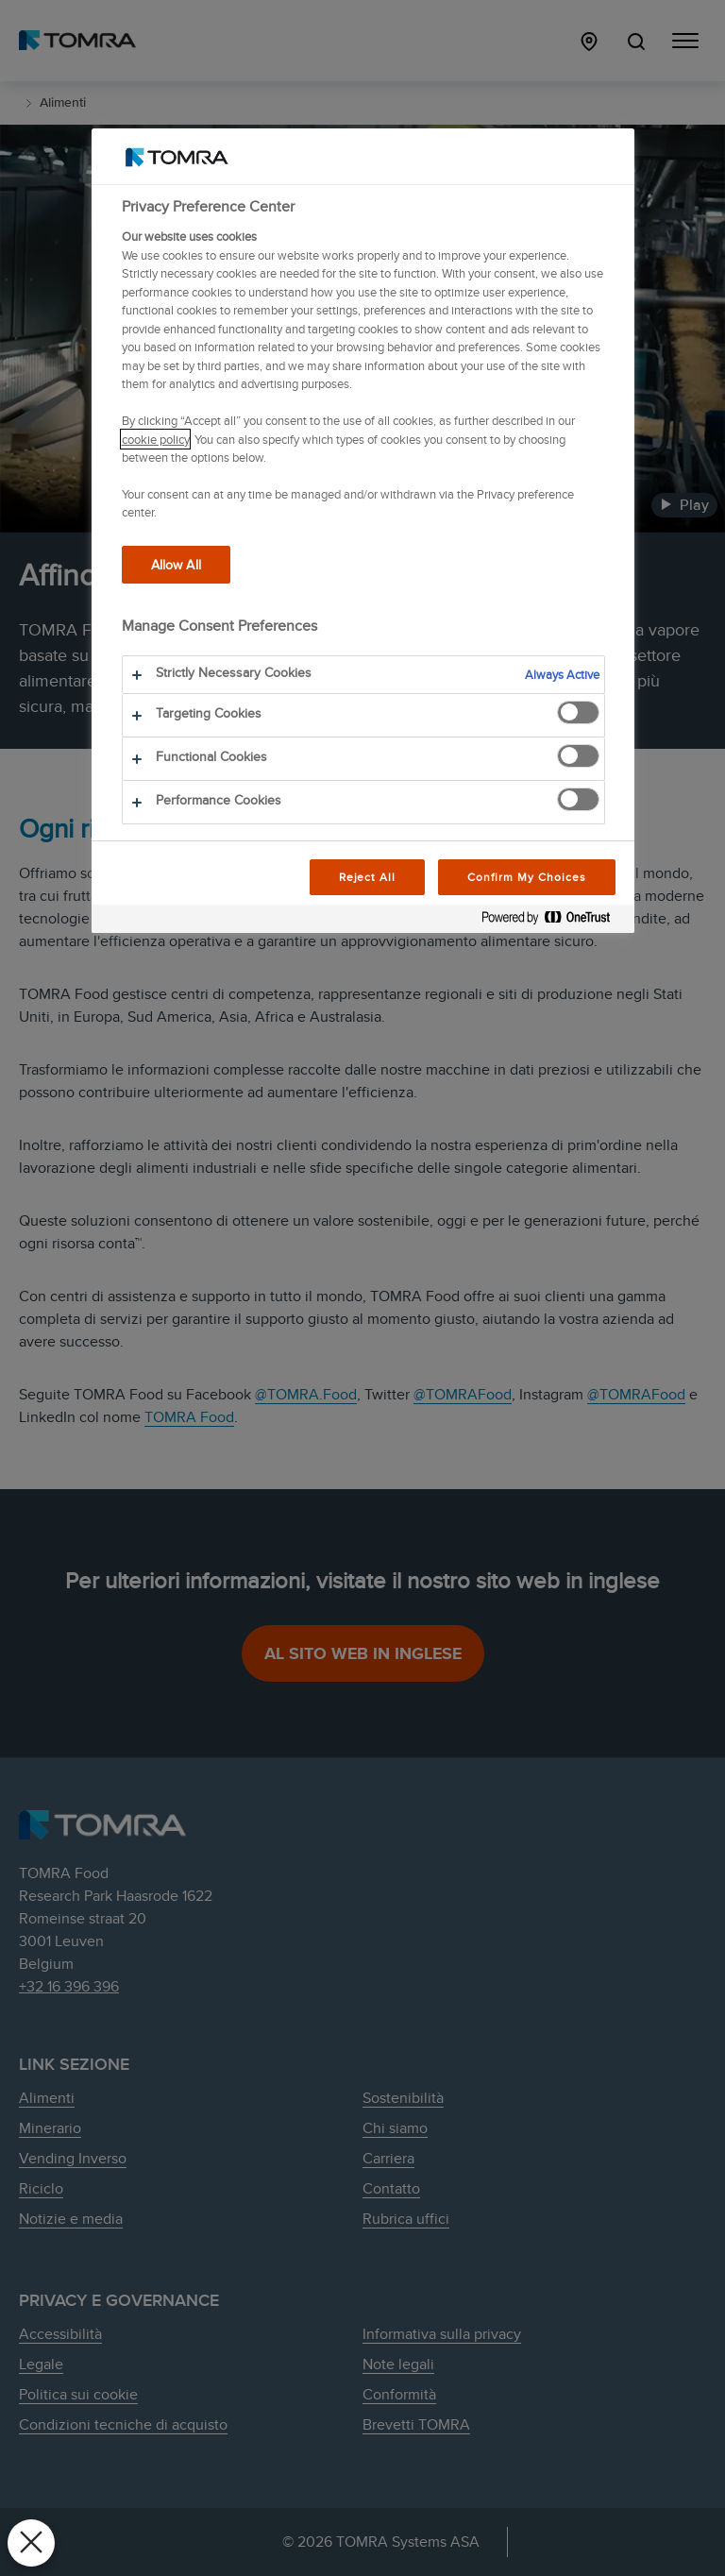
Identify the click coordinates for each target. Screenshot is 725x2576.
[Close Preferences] (31, 2543)
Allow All (176, 564)
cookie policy (155, 439)
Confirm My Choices (526, 877)
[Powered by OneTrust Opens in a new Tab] (553, 921)
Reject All (367, 877)
